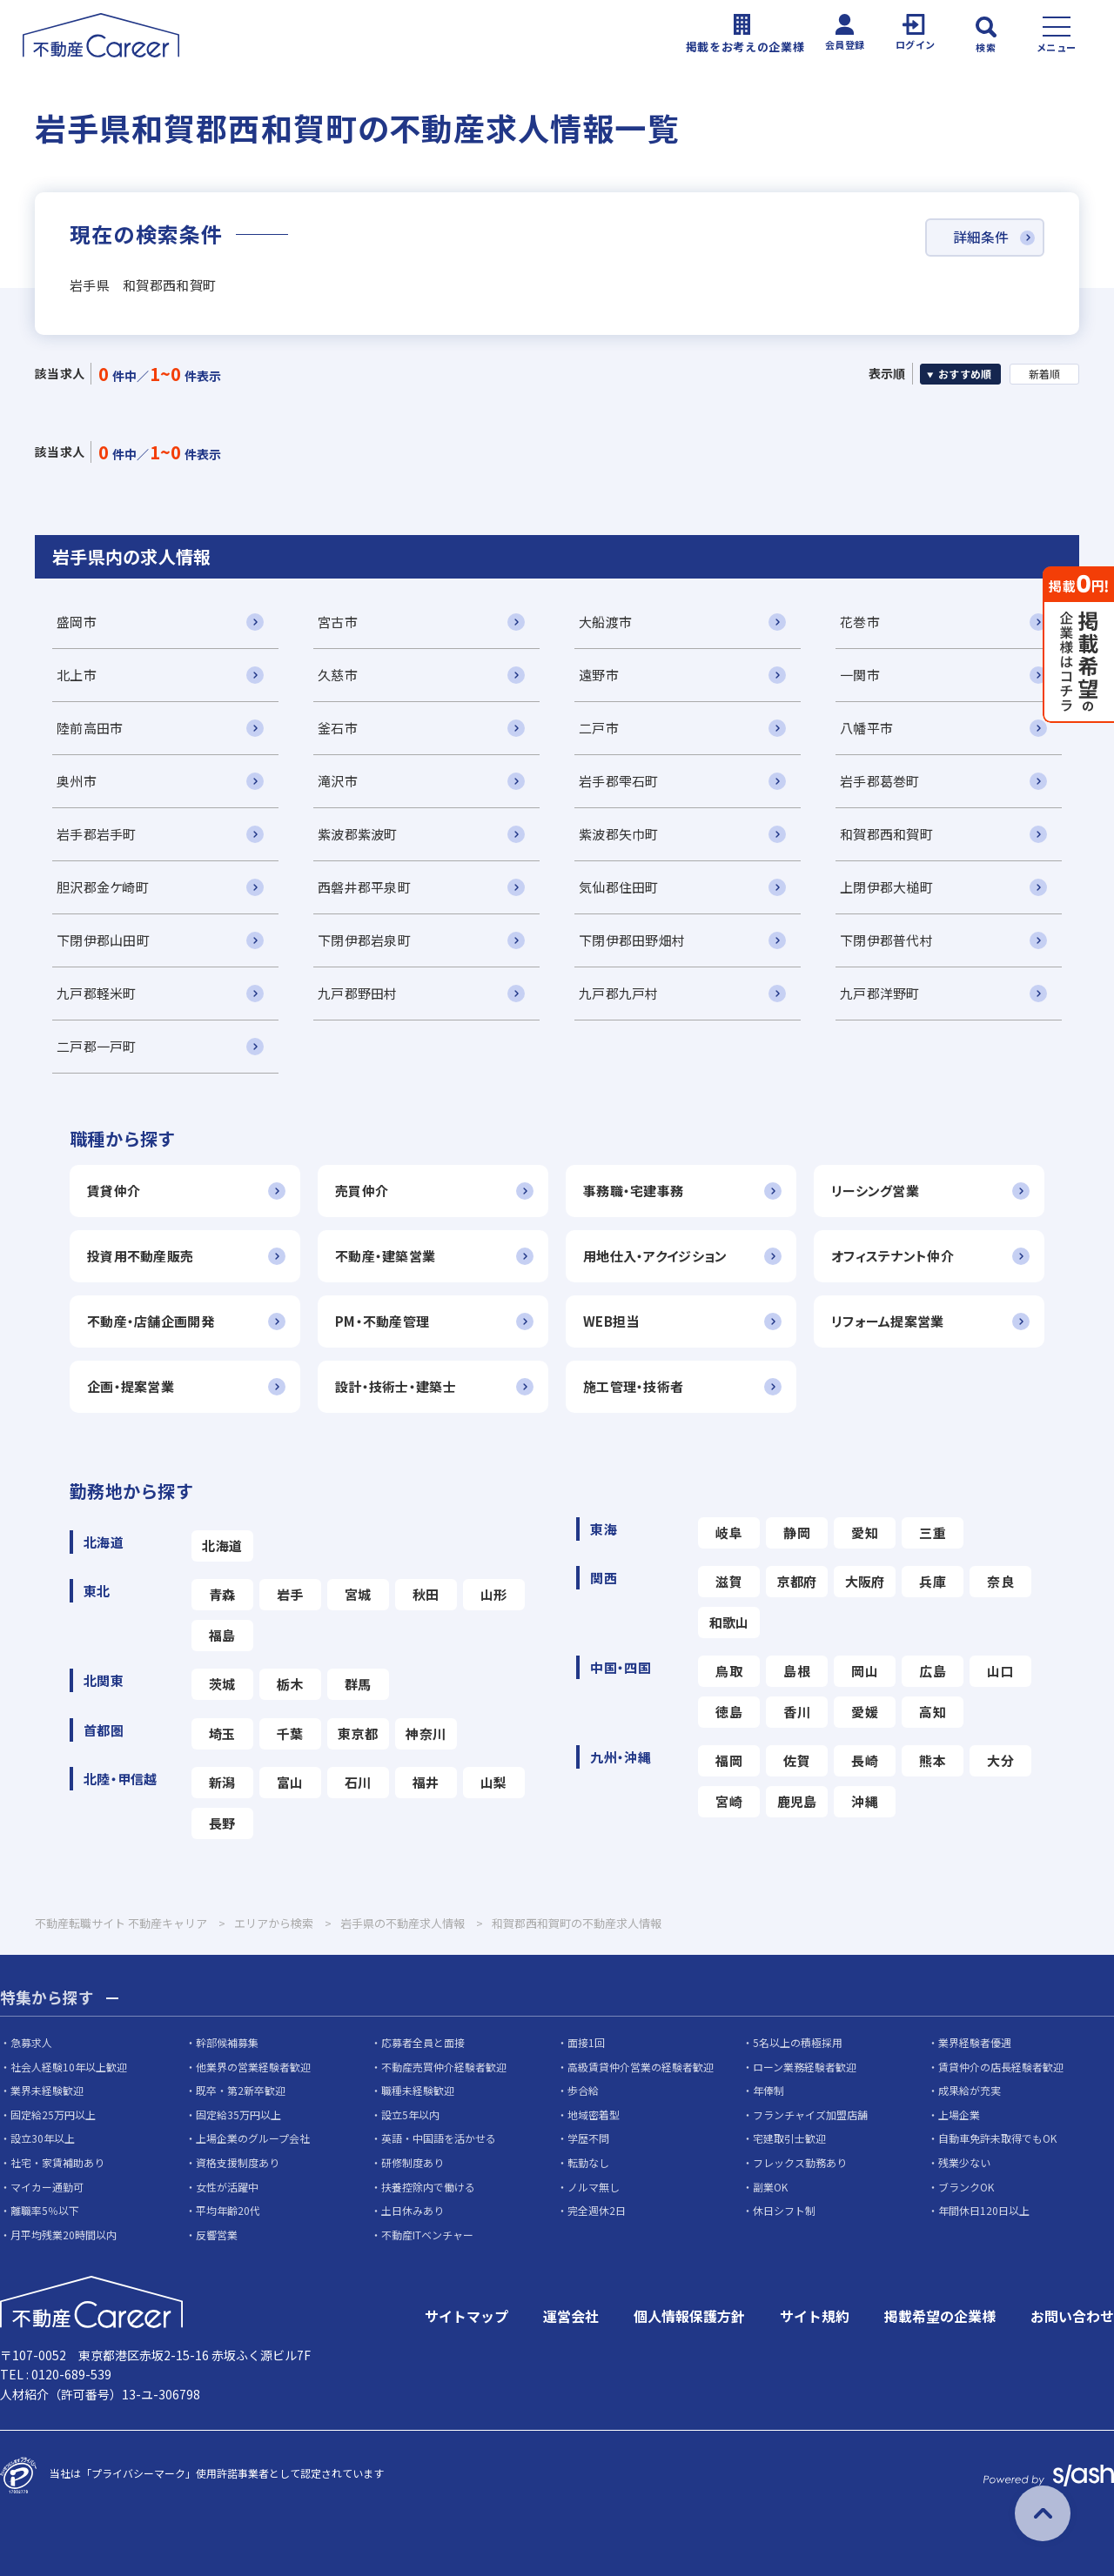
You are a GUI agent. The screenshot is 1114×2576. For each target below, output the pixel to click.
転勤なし (588, 2162)
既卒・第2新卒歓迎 (240, 2091)
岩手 (290, 1594)
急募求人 (31, 2042)
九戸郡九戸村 (619, 993)
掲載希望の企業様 (940, 2316)
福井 (426, 1782)
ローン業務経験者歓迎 (804, 2066)
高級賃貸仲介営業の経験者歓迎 (640, 2066)
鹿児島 (797, 1801)
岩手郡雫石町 (619, 781)
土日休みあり (412, 2211)
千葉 (290, 1733)
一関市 (860, 675)
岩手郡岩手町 (97, 834)
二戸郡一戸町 (97, 1046)
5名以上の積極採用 (797, 2042)
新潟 (222, 1782)
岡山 (864, 1671)
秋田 (426, 1594)
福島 (222, 1635)
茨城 (222, 1684)
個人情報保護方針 (689, 2316)
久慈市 (338, 675)
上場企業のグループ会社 (253, 2138)
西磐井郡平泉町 (364, 887)
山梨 (493, 1782)
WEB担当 (611, 1321)
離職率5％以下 (44, 2211)
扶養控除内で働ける (428, 2186)
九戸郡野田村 (358, 993)
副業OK (770, 2186)
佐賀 (796, 1760)
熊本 (932, 1760)
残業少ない (964, 2162)
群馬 (358, 1684)
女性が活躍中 (227, 2186)
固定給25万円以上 (53, 2114)
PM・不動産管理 (382, 1321)
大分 (1000, 1760)
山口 (1000, 1671)
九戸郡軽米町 (97, 993)
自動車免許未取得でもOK (997, 2138)
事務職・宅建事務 (633, 1190)
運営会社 (571, 2316)
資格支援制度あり (237, 2162)
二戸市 (599, 728)
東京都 (358, 1733)
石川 (358, 1782)
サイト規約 (814, 2316)
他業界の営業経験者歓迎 (253, 2066)
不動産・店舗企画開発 (150, 1321)
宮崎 (728, 1801)
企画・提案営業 (130, 1386)
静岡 (796, 1532)
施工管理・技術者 (633, 1386)
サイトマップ (466, 2316)
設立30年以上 (42, 2138)
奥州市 (77, 781)
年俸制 (768, 2091)
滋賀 (728, 1581)
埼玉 (222, 1733)
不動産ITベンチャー (427, 2234)
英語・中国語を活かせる (438, 2138)
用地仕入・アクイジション (655, 1256)
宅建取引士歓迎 (789, 2138)
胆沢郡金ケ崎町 (103, 887)
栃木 (290, 1684)
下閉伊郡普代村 (886, 940)
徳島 (728, 1712)
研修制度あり (412, 2162)
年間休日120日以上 (984, 2211)
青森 (222, 1594)
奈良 (1000, 1581)
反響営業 (217, 2234)
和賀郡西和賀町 (886, 834)
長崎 (864, 1760)
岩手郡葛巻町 (880, 781)
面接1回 (586, 2042)
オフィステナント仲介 (892, 1256)
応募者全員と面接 (423, 2042)
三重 (932, 1532)
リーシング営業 (875, 1190)
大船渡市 (605, 621)
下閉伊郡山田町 (103, 940)
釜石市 (338, 728)
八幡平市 (866, 728)
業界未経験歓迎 (47, 2091)
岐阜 (728, 1532)
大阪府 (865, 1581)
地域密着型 (593, 2114)
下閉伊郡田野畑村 (632, 940)
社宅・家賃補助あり (57, 2162)
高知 (932, 1712)
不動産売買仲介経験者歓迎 (444, 2066)
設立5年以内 (410, 2114)
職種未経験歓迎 (417, 2091)
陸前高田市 (90, 728)
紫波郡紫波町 (358, 834)
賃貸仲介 (113, 1190)
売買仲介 (361, 1190)
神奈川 (426, 1733)
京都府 (797, 1581)
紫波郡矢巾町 (619, 834)
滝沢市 (338, 781)
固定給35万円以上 (238, 2114)
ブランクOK (966, 2186)
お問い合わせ (1072, 2316)
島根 (796, 1671)
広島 (932, 1671)
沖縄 (864, 1801)
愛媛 (864, 1712)
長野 (222, 1823)
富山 (290, 1782)
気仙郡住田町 (619, 887)
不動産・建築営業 (385, 1256)
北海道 (222, 1545)
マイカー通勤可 (47, 2186)
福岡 (728, 1760)
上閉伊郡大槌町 (886, 887)
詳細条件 (980, 237)
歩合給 (583, 2091)
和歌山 (729, 1622)
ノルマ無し (593, 2186)
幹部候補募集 (227, 2042)
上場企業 (959, 2114)
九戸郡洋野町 (880, 993)
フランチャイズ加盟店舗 (810, 2114)
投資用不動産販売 (140, 1256)
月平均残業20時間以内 (63, 2234)
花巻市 (860, 621)
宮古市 (338, 621)
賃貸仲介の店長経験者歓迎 (1001, 2066)
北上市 (77, 675)
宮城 (358, 1594)
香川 (796, 1712)
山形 (493, 1594)
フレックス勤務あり (800, 2162)
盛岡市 (77, 621)
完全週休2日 (596, 2211)
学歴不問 (588, 2138)
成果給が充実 (969, 2091)
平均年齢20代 (228, 2211)
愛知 (864, 1532)
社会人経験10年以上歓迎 (68, 2066)
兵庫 (932, 1581)
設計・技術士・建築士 (395, 1386)
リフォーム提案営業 (887, 1321)
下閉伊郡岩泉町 (364, 940)
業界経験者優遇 (974, 2042)
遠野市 (599, 675)
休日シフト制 (784, 2211)
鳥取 (728, 1671)
